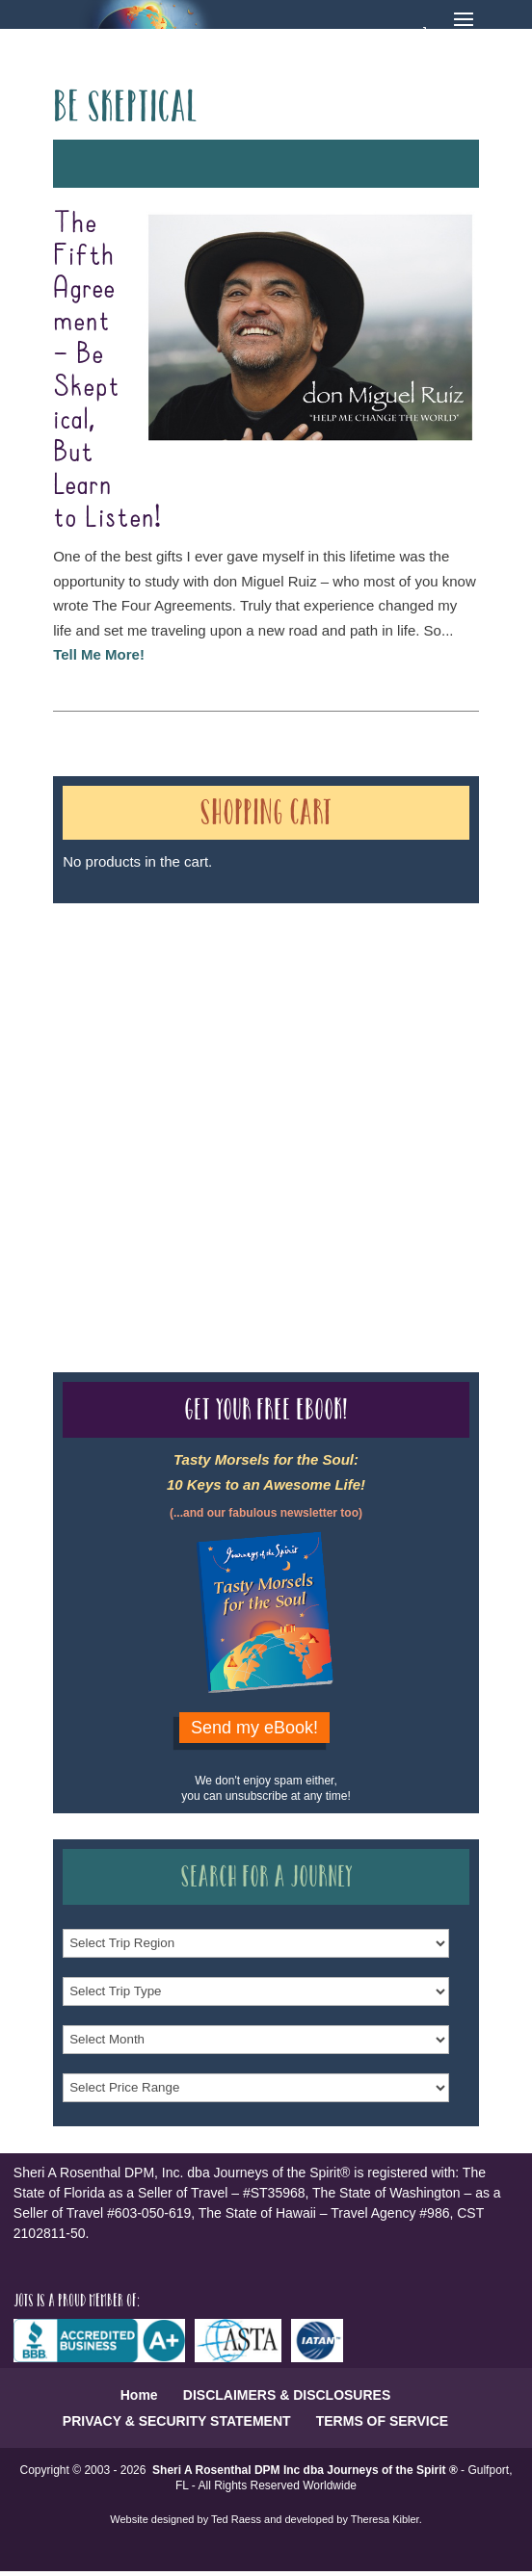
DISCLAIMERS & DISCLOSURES (286, 2395)
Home (139, 2395)
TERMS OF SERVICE (382, 2421)
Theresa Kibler (385, 2519)
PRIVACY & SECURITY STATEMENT (177, 2421)
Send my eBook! (254, 1727)
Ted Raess (236, 2519)
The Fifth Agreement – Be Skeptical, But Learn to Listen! (107, 370)
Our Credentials (341, 1091)
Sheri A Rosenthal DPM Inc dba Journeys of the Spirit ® (305, 2470)
